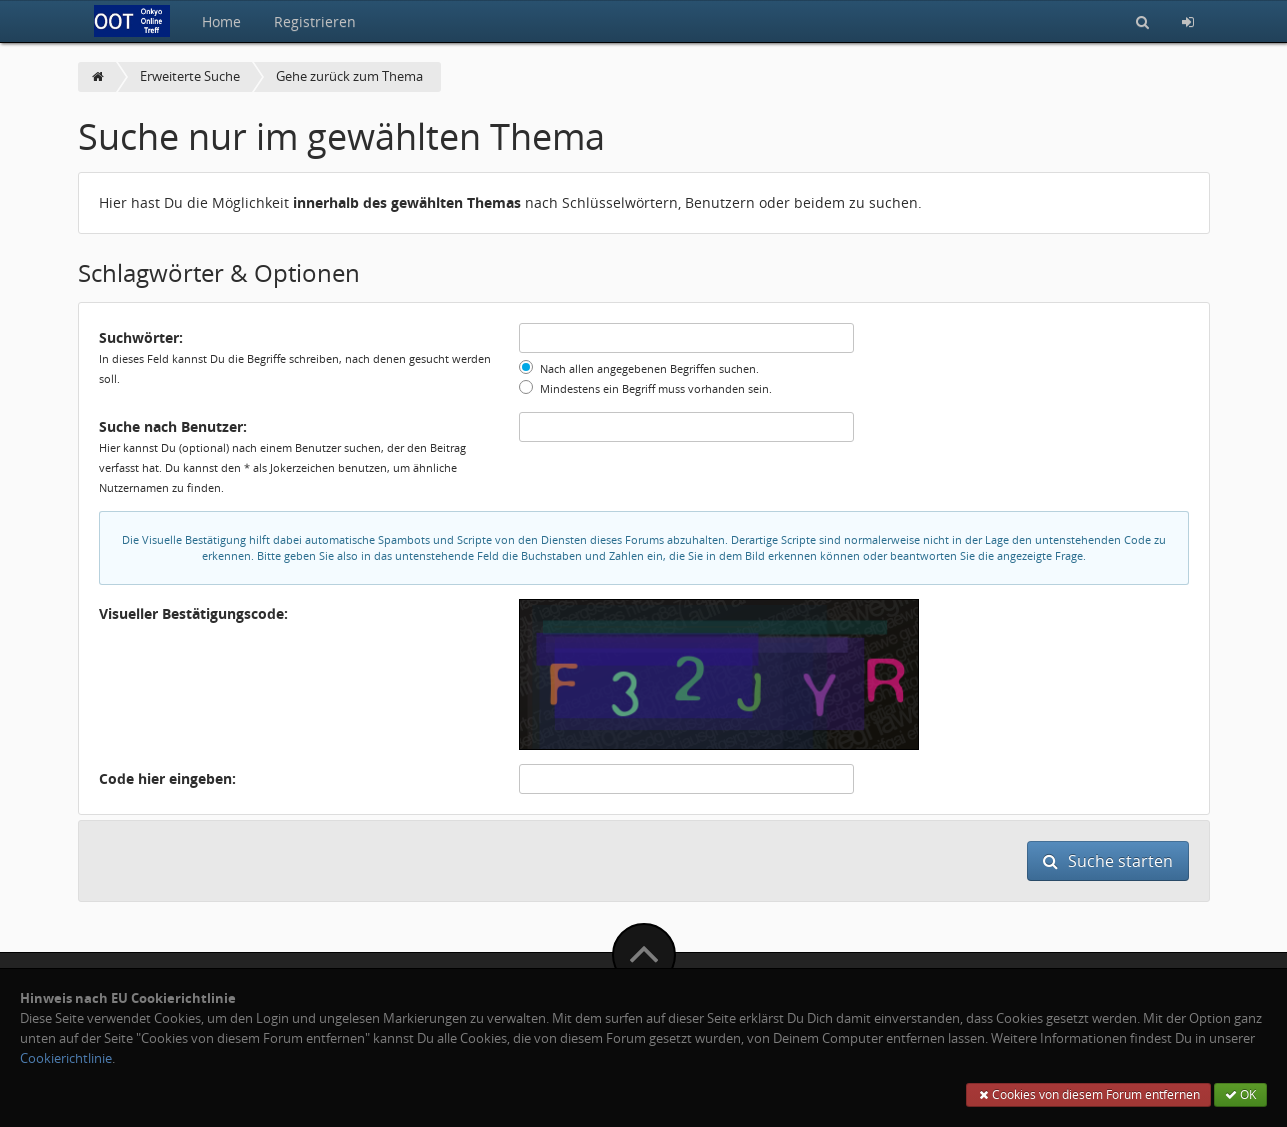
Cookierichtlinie (66, 1058)
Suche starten (1108, 861)
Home (221, 21)
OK (1240, 1094)
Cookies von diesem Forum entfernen (1088, 1094)
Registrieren (315, 21)
